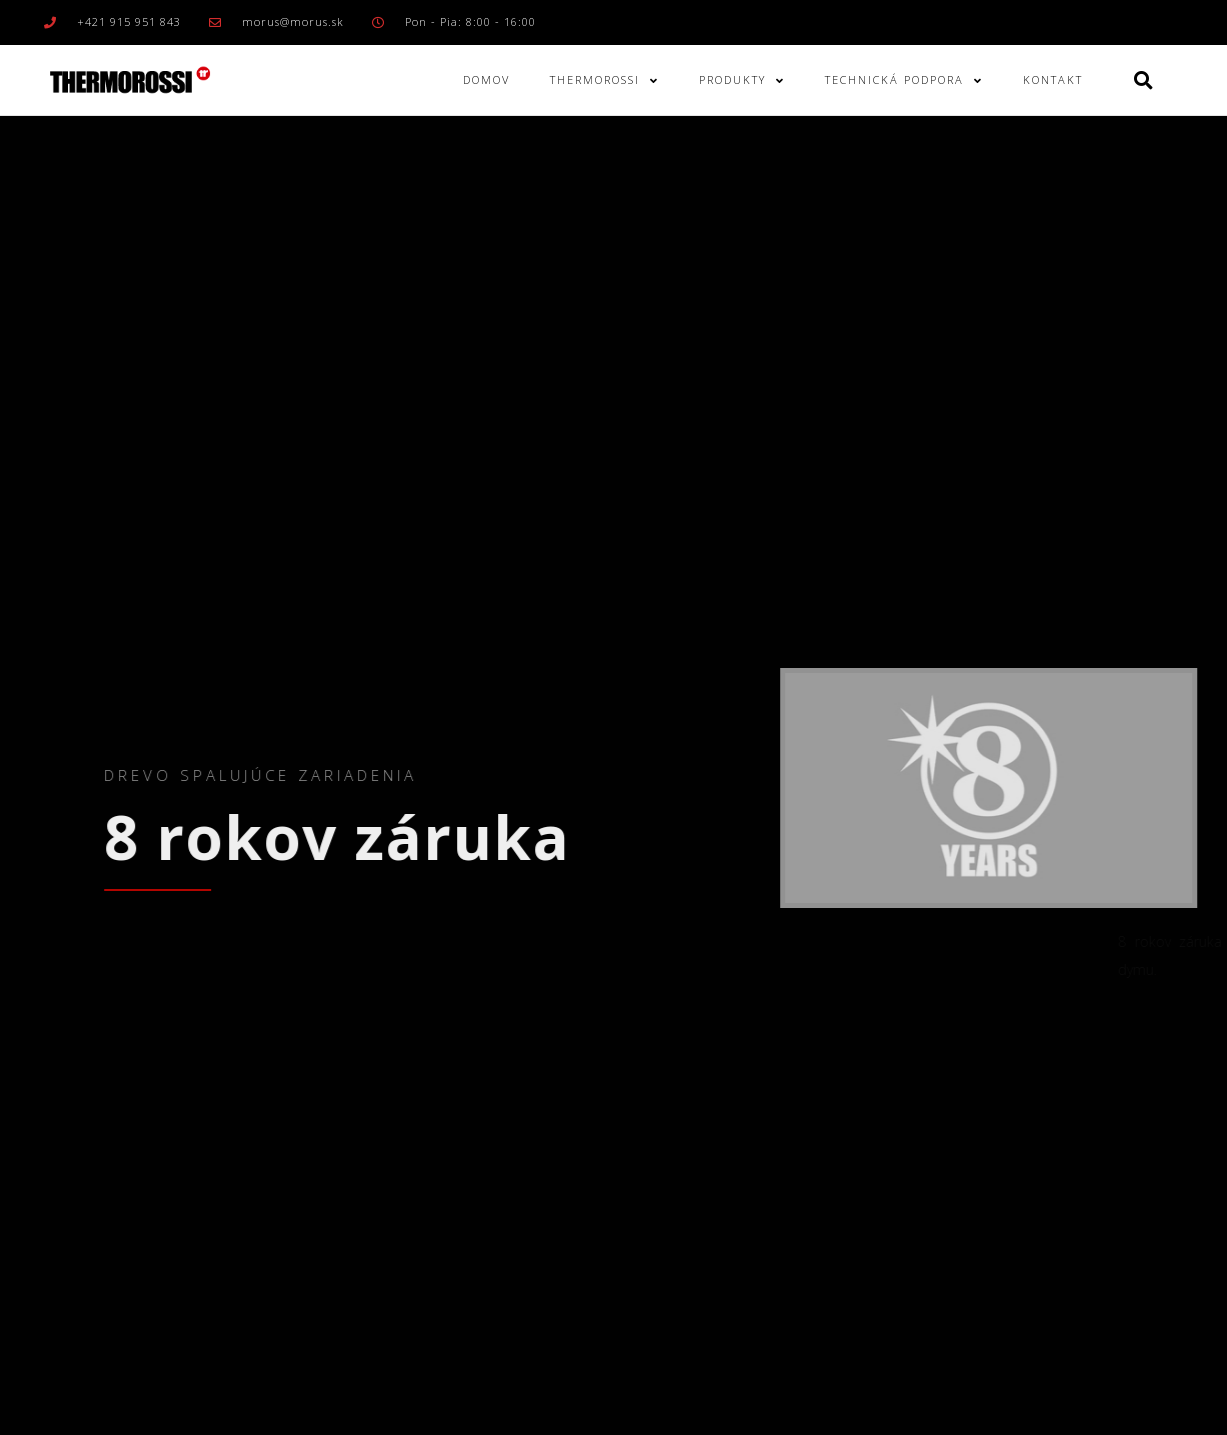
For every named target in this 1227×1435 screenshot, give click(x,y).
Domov (486, 79)
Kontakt (1053, 79)
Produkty (742, 80)
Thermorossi (604, 80)
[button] (1143, 80)
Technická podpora (904, 80)
